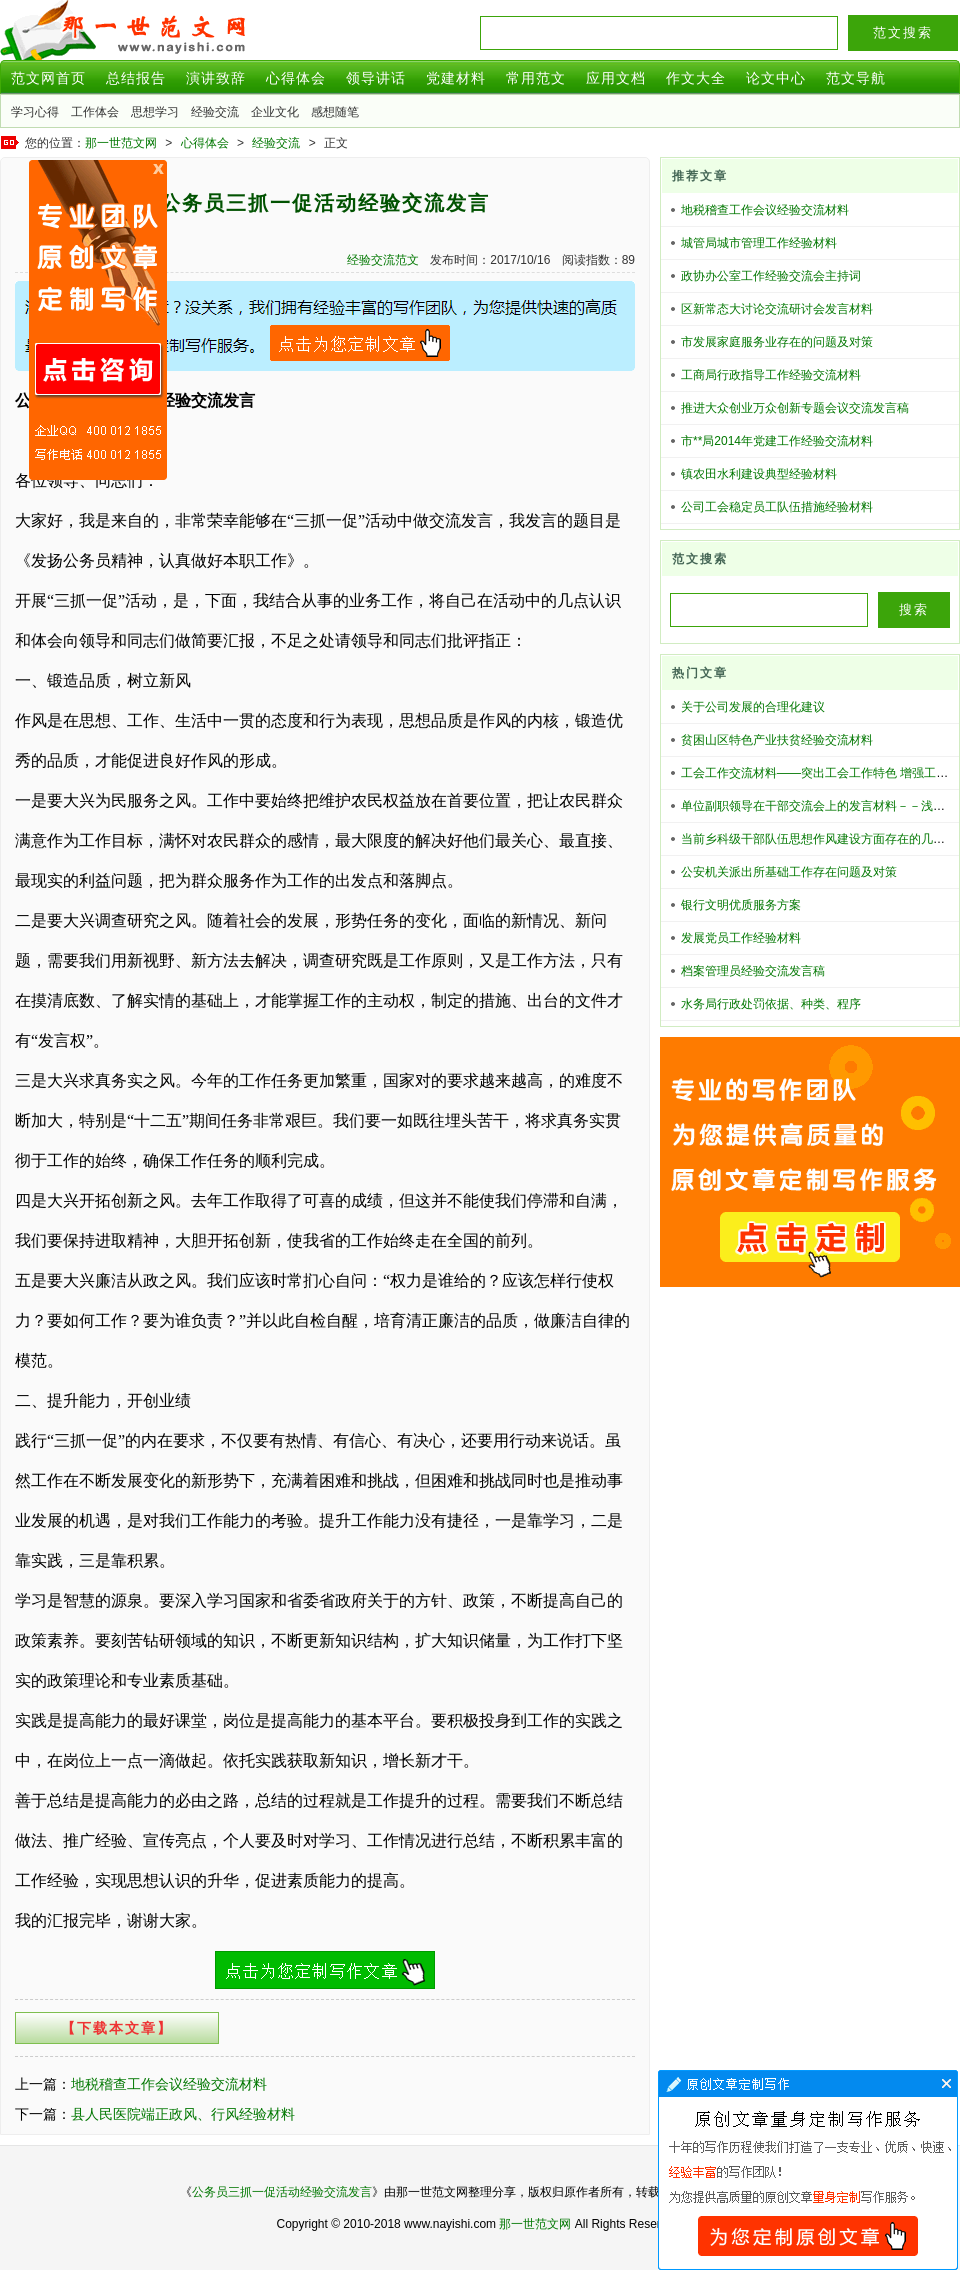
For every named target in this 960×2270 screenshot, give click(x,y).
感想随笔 (335, 112)
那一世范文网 (121, 143)
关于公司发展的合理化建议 (753, 707)
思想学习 (155, 112)
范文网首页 (48, 78)
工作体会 (95, 112)
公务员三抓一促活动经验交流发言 (282, 2192)
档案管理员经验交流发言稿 (753, 971)
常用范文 (536, 78)
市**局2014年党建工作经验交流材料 (777, 441)
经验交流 (215, 112)
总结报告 (136, 78)
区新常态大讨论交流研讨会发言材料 (777, 309)
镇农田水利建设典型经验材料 (759, 474)
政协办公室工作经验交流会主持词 (771, 276)
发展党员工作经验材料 (741, 938)
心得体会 (296, 78)
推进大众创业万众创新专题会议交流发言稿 (795, 408)
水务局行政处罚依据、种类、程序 (771, 1004)
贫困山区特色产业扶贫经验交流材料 (777, 740)
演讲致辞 (216, 78)
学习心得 (35, 112)
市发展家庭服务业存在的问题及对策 (777, 342)
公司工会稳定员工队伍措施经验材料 (777, 507)
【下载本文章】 (117, 2028)
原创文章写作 (98, 320)
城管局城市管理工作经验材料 (759, 243)
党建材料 (456, 78)
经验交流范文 (383, 260)
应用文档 (616, 78)
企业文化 (275, 112)
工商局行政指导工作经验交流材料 (771, 375)
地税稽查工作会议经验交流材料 (169, 2084)
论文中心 (776, 78)
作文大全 (696, 78)
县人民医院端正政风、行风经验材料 (183, 2114)
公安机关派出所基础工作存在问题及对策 (789, 872)
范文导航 (856, 78)
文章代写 (808, 2170)
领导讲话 (376, 78)
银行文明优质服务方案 (741, 905)
